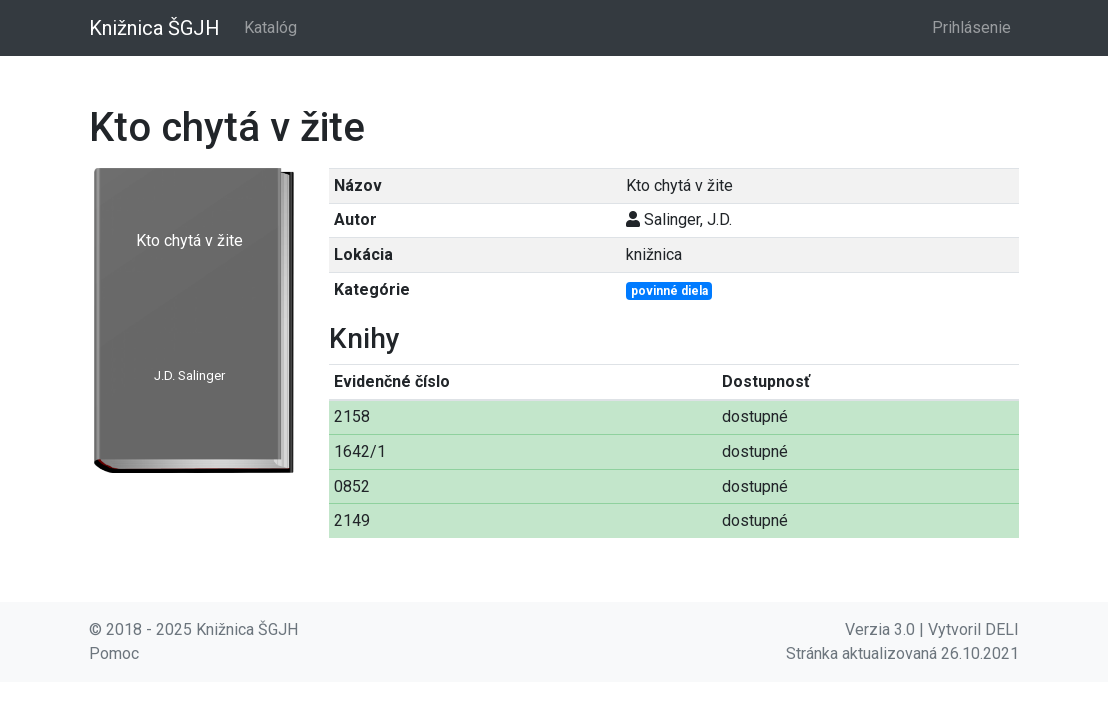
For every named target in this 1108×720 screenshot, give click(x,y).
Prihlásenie (971, 27)
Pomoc (114, 653)
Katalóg (270, 27)
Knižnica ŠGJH (154, 28)
